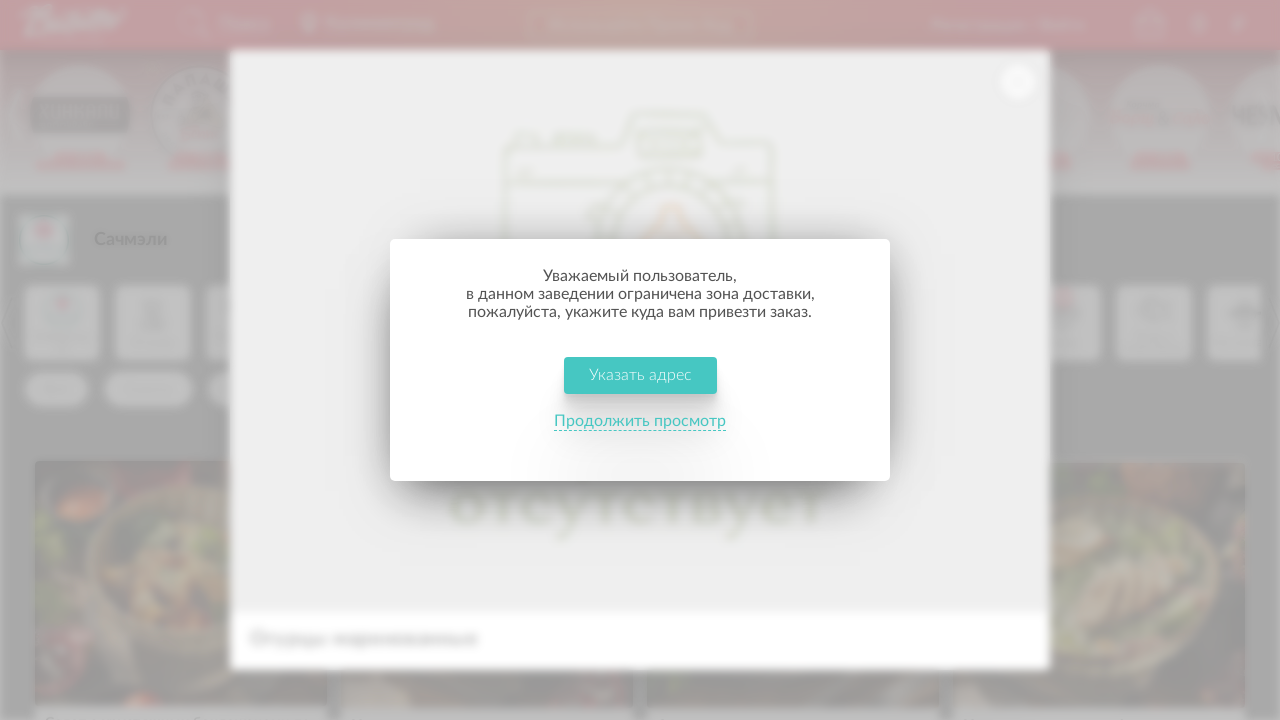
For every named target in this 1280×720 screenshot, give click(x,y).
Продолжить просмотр (640, 434)
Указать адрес (640, 388)
